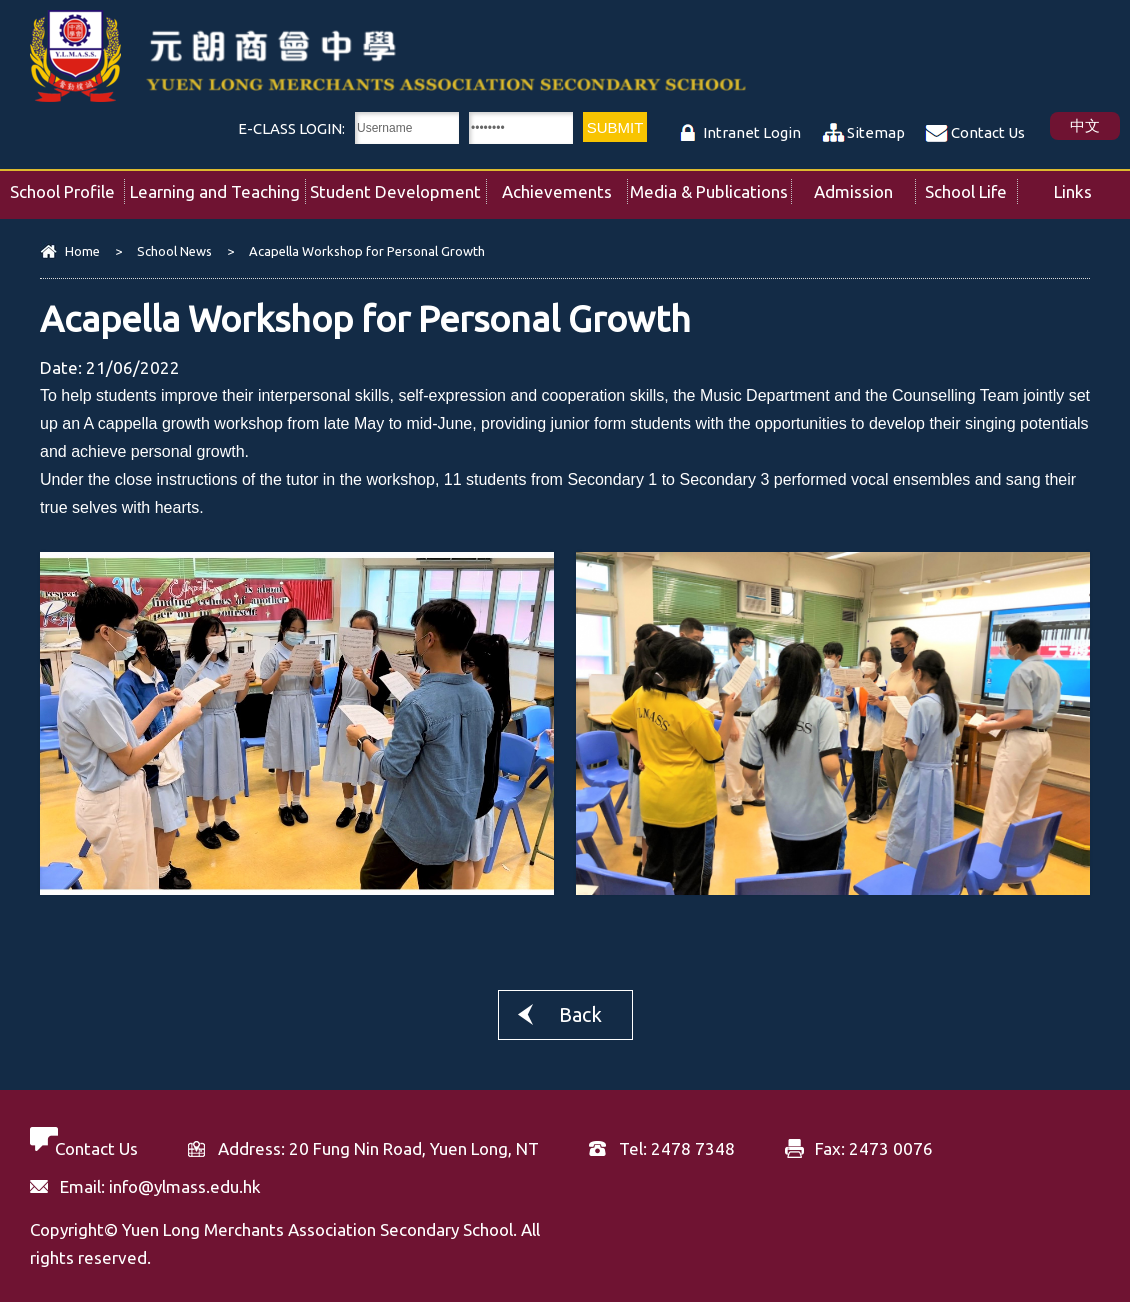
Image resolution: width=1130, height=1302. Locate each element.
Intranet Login (752, 132)
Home (82, 251)
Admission (865, 186)
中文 (1085, 125)
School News (174, 251)
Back (580, 1014)
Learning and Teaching (217, 186)
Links (1092, 186)
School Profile (67, 186)
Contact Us (988, 132)
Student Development (398, 186)
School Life (971, 186)
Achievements (565, 186)
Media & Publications (710, 186)
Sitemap (876, 132)
